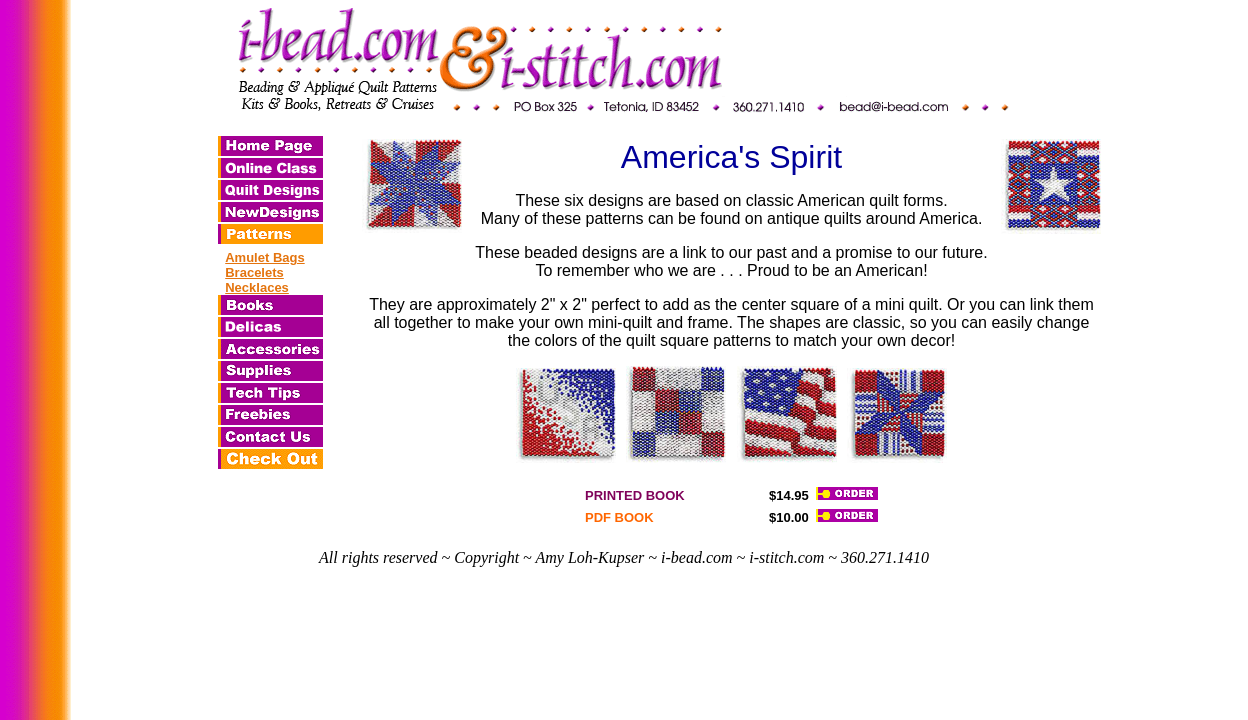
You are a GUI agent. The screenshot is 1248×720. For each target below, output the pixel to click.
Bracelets (254, 272)
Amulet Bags (264, 257)
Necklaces (257, 287)
